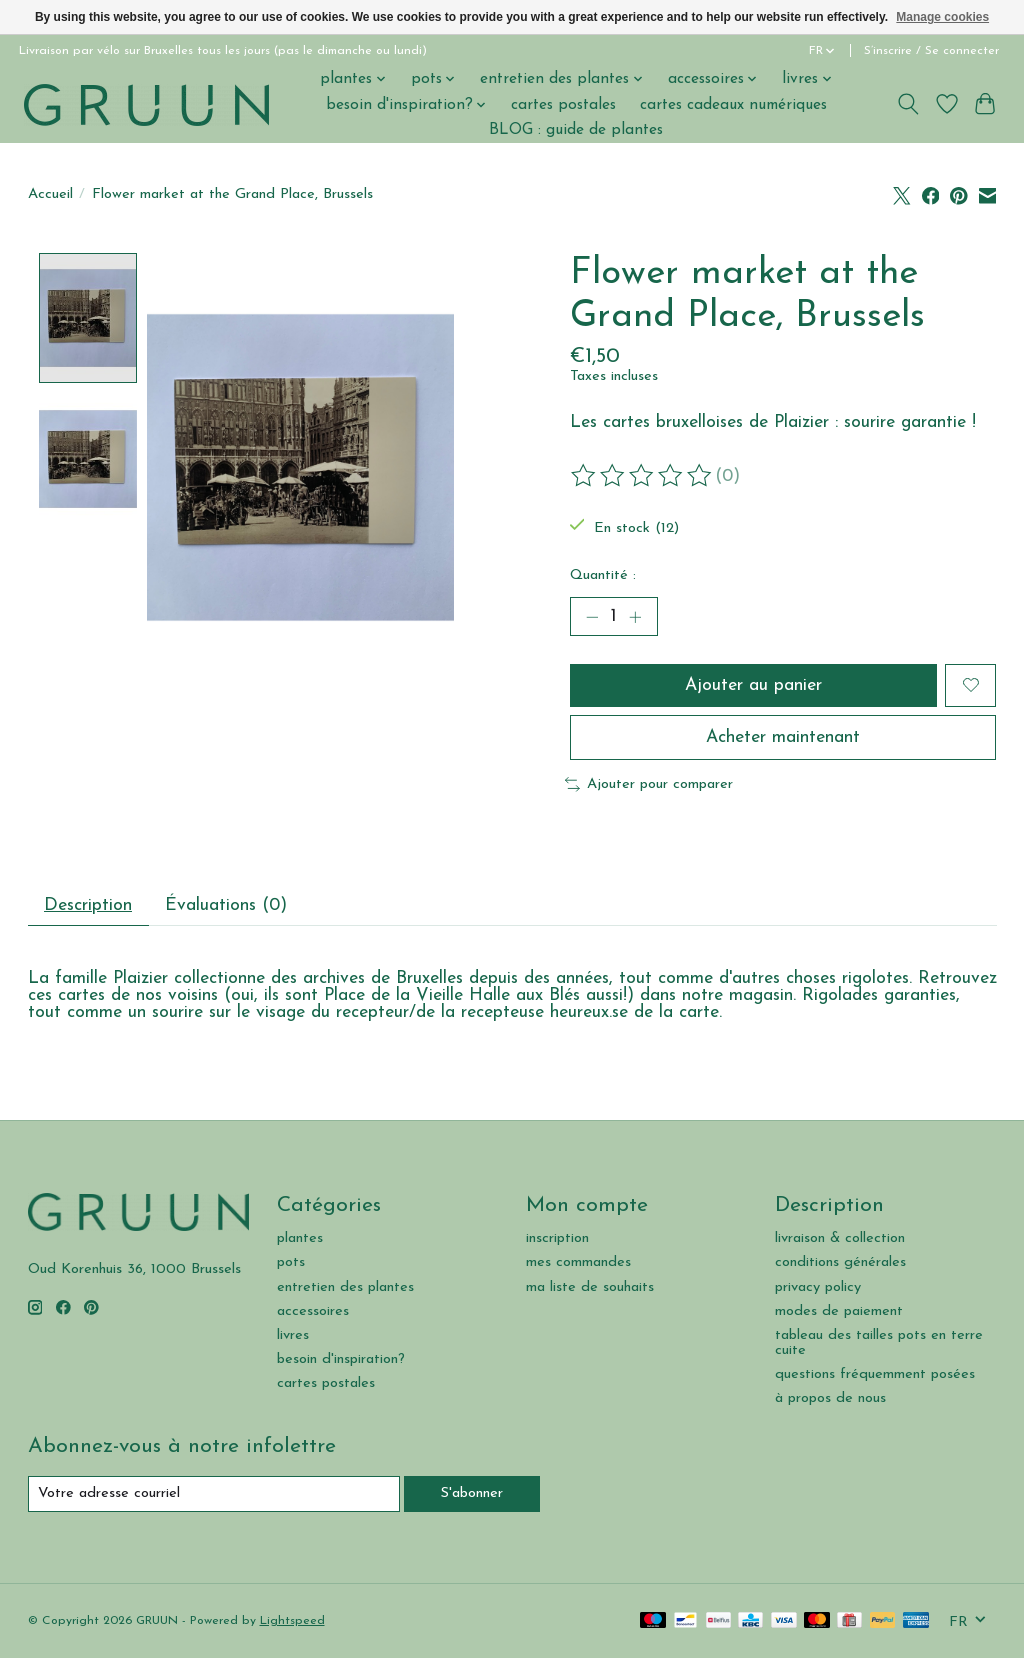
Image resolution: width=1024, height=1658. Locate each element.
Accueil (50, 194)
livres (293, 1335)
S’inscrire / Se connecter (931, 51)
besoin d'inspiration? (341, 1359)
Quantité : (603, 575)
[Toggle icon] (907, 104)
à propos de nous (830, 1398)
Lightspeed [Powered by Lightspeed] (292, 1621)
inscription (557, 1238)
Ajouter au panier (753, 685)
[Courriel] (214, 1494)
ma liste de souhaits (590, 1287)
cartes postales (563, 105)
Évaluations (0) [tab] (226, 905)
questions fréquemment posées (875, 1374)
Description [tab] (88, 905)
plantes (300, 1238)
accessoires (313, 1311)
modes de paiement (839, 1311)
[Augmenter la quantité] (635, 617)
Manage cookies (942, 17)
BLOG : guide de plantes (576, 130)
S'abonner (472, 1493)
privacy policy (818, 1287)
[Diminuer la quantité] (592, 617)
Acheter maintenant (783, 737)
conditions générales (840, 1262)
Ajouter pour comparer (649, 784)
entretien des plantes (345, 1287)
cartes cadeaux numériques (733, 105)
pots (291, 1262)
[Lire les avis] (643, 476)
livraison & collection (840, 1238)
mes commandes (578, 1262)
